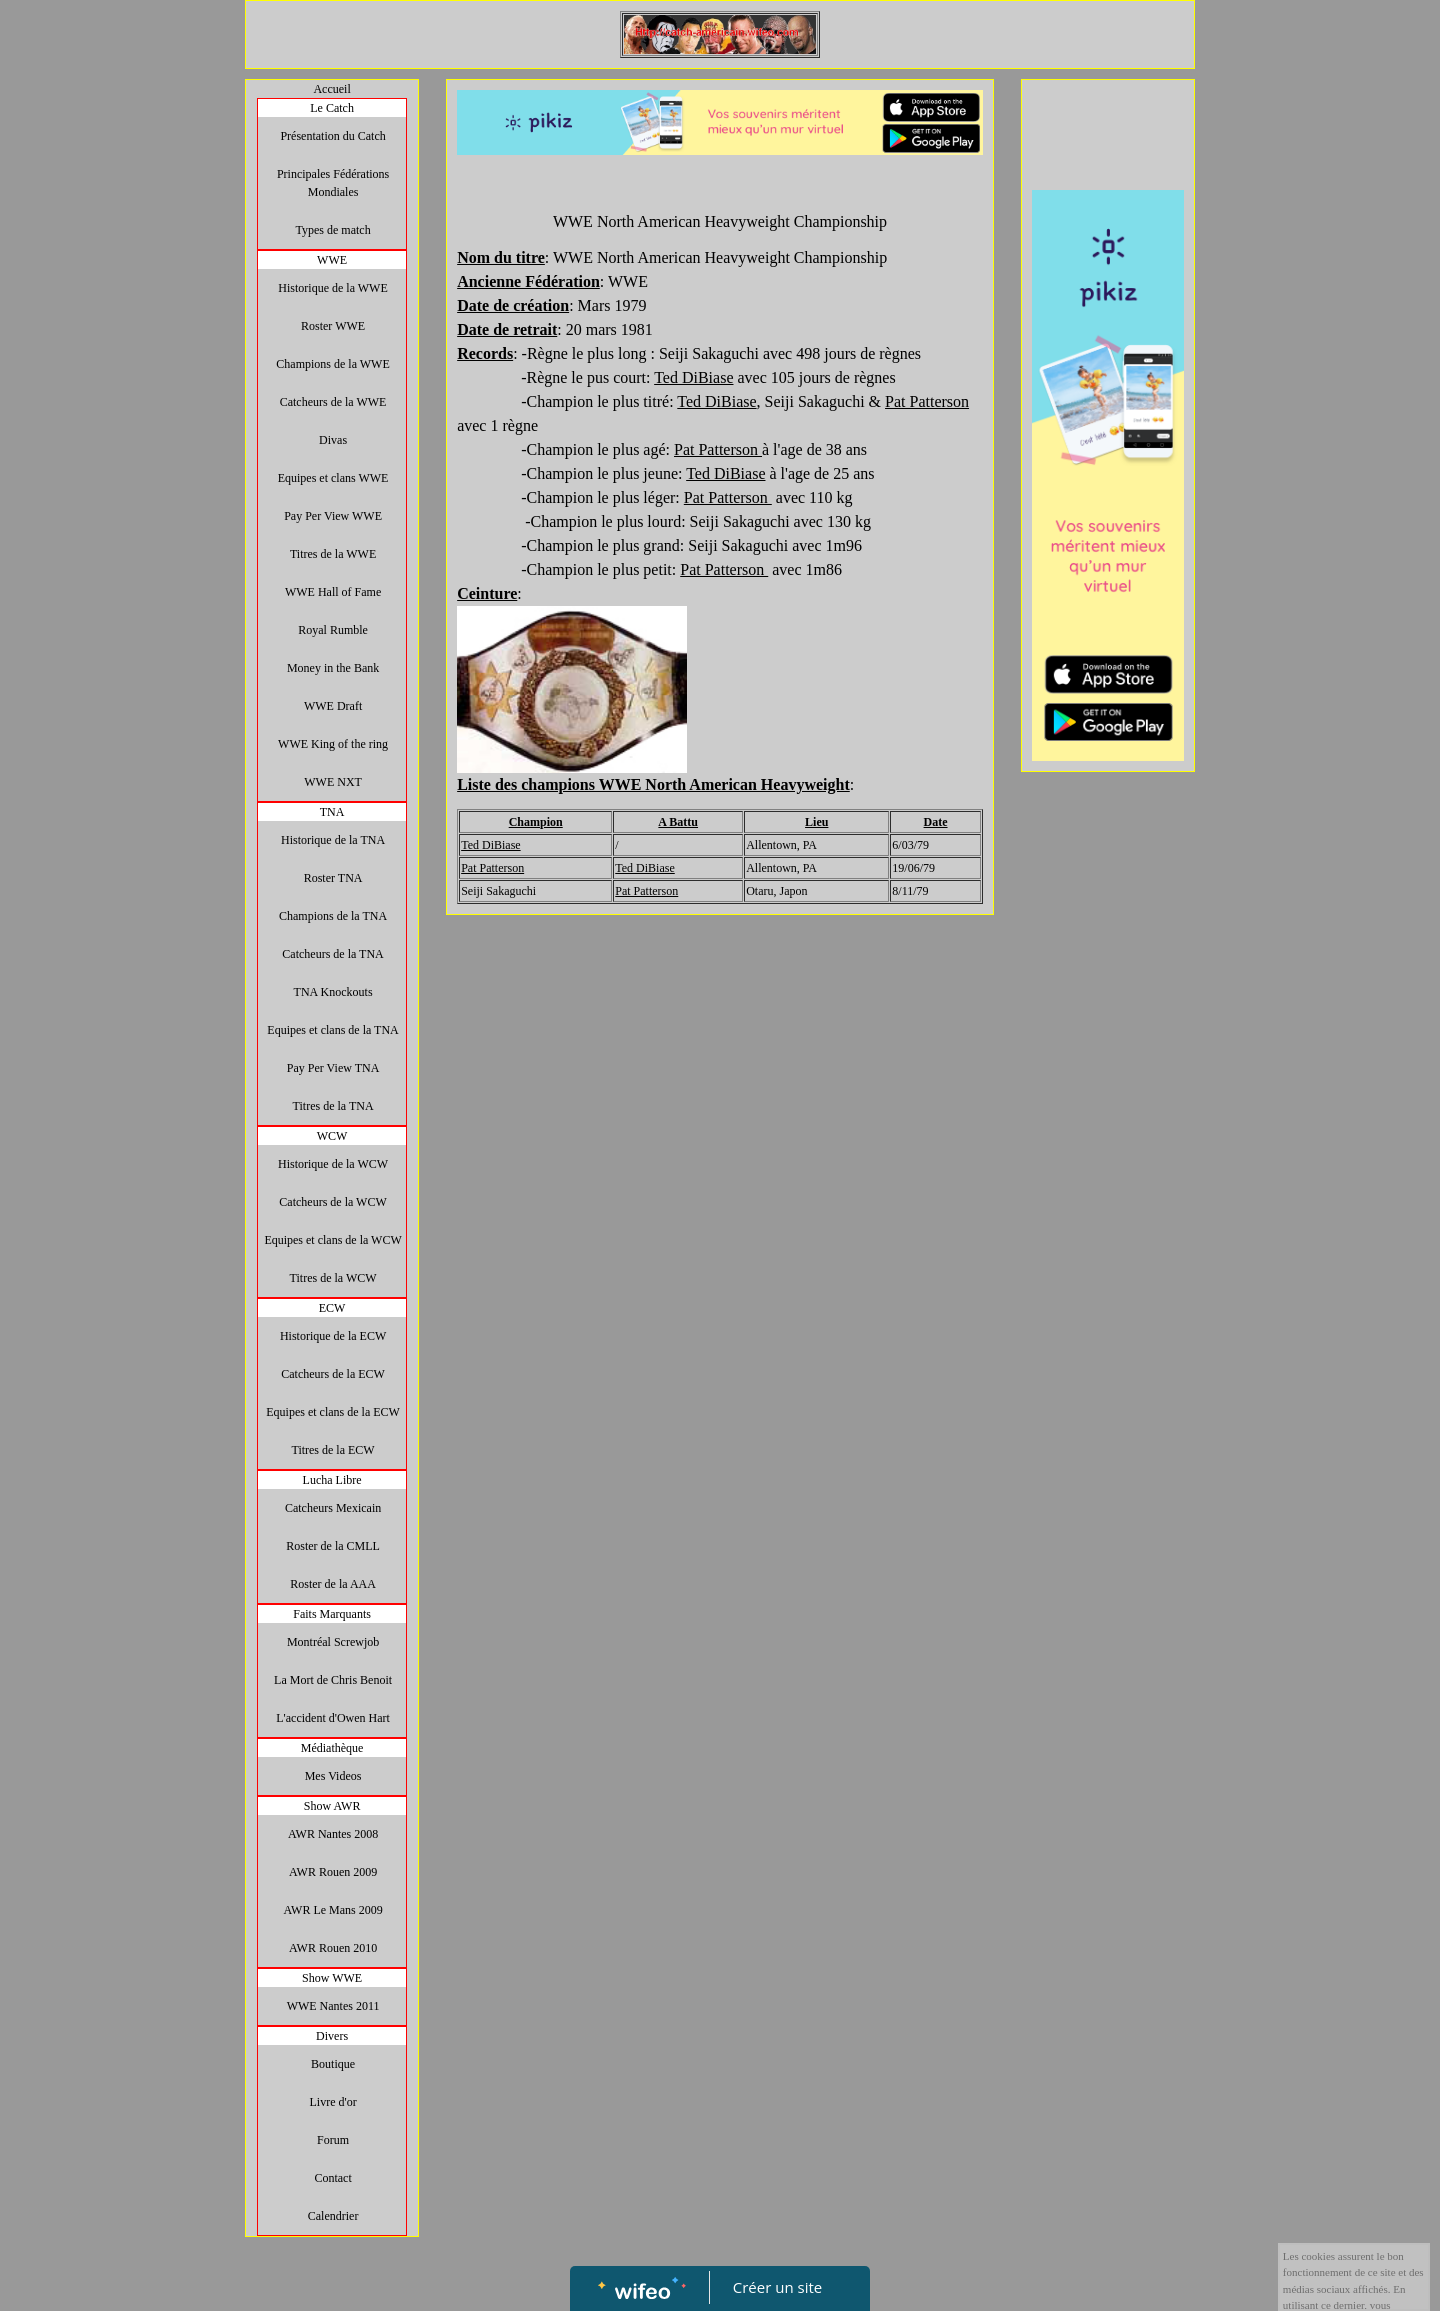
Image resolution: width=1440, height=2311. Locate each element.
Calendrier (333, 2216)
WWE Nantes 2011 (333, 2006)
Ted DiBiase (490, 845)
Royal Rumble (333, 630)
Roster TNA (333, 878)
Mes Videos (333, 1776)
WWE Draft (333, 706)
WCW (332, 1136)
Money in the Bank (333, 668)
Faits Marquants (332, 1614)
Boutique (333, 2064)
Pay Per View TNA (333, 1068)
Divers (332, 2036)
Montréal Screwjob (333, 1642)
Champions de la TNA (333, 916)
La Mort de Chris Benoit (333, 1680)
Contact (332, 2178)
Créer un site (777, 2287)
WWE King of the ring (333, 744)
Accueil (331, 89)
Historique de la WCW (333, 1164)
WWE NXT (333, 782)
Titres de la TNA (333, 1106)
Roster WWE (333, 326)
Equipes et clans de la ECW (333, 1412)
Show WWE (332, 1978)
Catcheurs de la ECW (333, 1374)
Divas (333, 440)
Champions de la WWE (332, 364)
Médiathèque (332, 1748)
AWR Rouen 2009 (333, 1872)
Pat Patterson (927, 401)
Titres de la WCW (333, 1278)
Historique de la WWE (332, 288)
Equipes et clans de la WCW (332, 1240)
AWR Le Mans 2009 (332, 1910)
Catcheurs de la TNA (332, 954)
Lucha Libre (332, 1480)
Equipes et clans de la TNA (332, 1030)
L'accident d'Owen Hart (333, 1718)
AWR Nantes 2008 (333, 1834)
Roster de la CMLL (333, 1546)
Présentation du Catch (332, 136)
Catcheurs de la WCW (332, 1202)
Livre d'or (333, 2102)
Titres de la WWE (333, 554)
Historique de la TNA (333, 840)
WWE (332, 260)
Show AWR (332, 1806)
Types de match (333, 230)
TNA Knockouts (333, 992)
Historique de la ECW (333, 1336)
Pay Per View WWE (333, 516)
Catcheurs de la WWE (333, 402)
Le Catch (332, 108)
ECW (332, 1308)
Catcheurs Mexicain (333, 1508)
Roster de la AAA (333, 1584)
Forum (333, 2140)
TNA (332, 812)
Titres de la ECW (332, 1450)
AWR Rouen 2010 (333, 1948)
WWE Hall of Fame (333, 592)
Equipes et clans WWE (333, 478)
